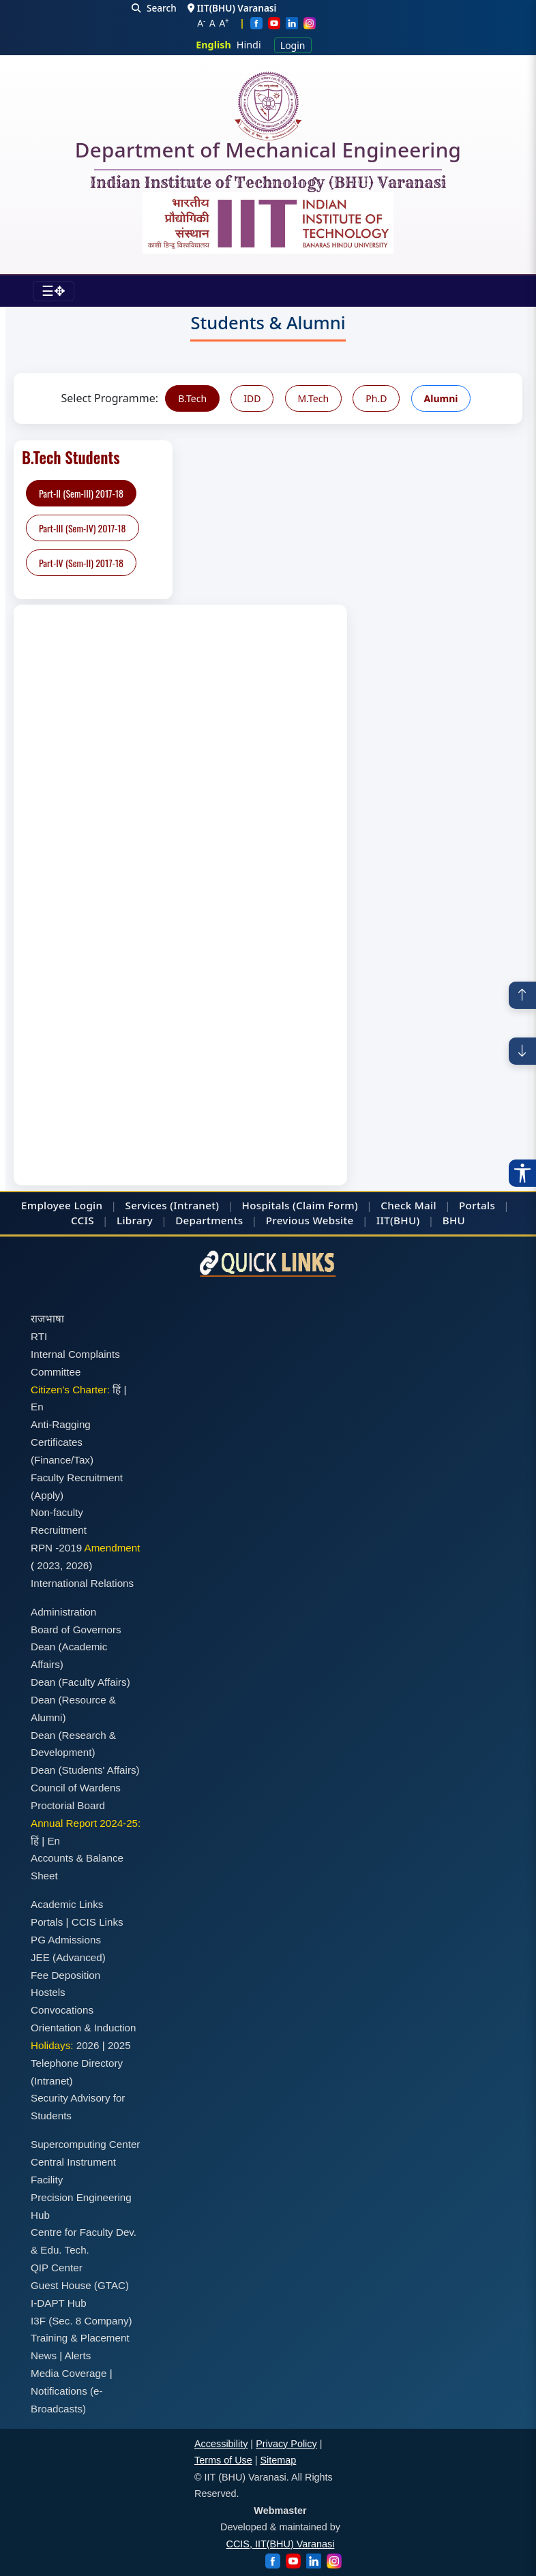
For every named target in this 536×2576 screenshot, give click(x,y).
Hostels (48, 1992)
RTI (39, 1336)
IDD (251, 398)
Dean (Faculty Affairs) (80, 1682)
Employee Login (61, 1205)
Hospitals (266, 1205)
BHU (454, 1220)
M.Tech (313, 398)
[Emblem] (268, 223)
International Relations (82, 1583)
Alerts (78, 2355)
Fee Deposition (65, 1975)
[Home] (268, 106)
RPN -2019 (56, 1548)
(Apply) (47, 1495)
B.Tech (192, 398)
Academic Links (67, 1904)
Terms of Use (223, 2460)
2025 (119, 2045)
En (37, 1406)
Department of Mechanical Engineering (268, 152)
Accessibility (221, 2443)
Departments (209, 1220)
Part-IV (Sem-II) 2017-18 (81, 563)
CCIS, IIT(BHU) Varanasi (280, 2544)
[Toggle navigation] (53, 291)
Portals (477, 1205)
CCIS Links (97, 1922)
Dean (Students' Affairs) (85, 1770)
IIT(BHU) (398, 1220)
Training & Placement (80, 2338)
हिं (117, 1389)
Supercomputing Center (85, 2144)
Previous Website (310, 1220)
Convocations (62, 2010)
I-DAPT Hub (59, 2303)
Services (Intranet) (172, 1205)
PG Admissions (66, 1939)
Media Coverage (68, 2373)
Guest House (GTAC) (80, 2285)
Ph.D (376, 398)
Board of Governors (76, 1629)
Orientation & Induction (83, 2027)
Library (135, 1220)
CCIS (82, 1220)
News (44, 2355)
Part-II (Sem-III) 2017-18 (81, 493)
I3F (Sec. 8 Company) (81, 2321)
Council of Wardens (76, 1787)
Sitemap (278, 2460)
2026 (77, 1565)
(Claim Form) (325, 1205)
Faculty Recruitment (77, 1477)
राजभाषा (47, 1318)
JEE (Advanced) (68, 1957)
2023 (48, 1565)
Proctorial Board (68, 1805)
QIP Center (57, 2267)
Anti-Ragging (61, 1424)
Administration (63, 1612)
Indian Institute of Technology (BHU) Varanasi (268, 183)
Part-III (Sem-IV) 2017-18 (82, 528)
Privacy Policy (286, 2443)
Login (293, 45)
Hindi (249, 44)
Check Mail (408, 1205)
